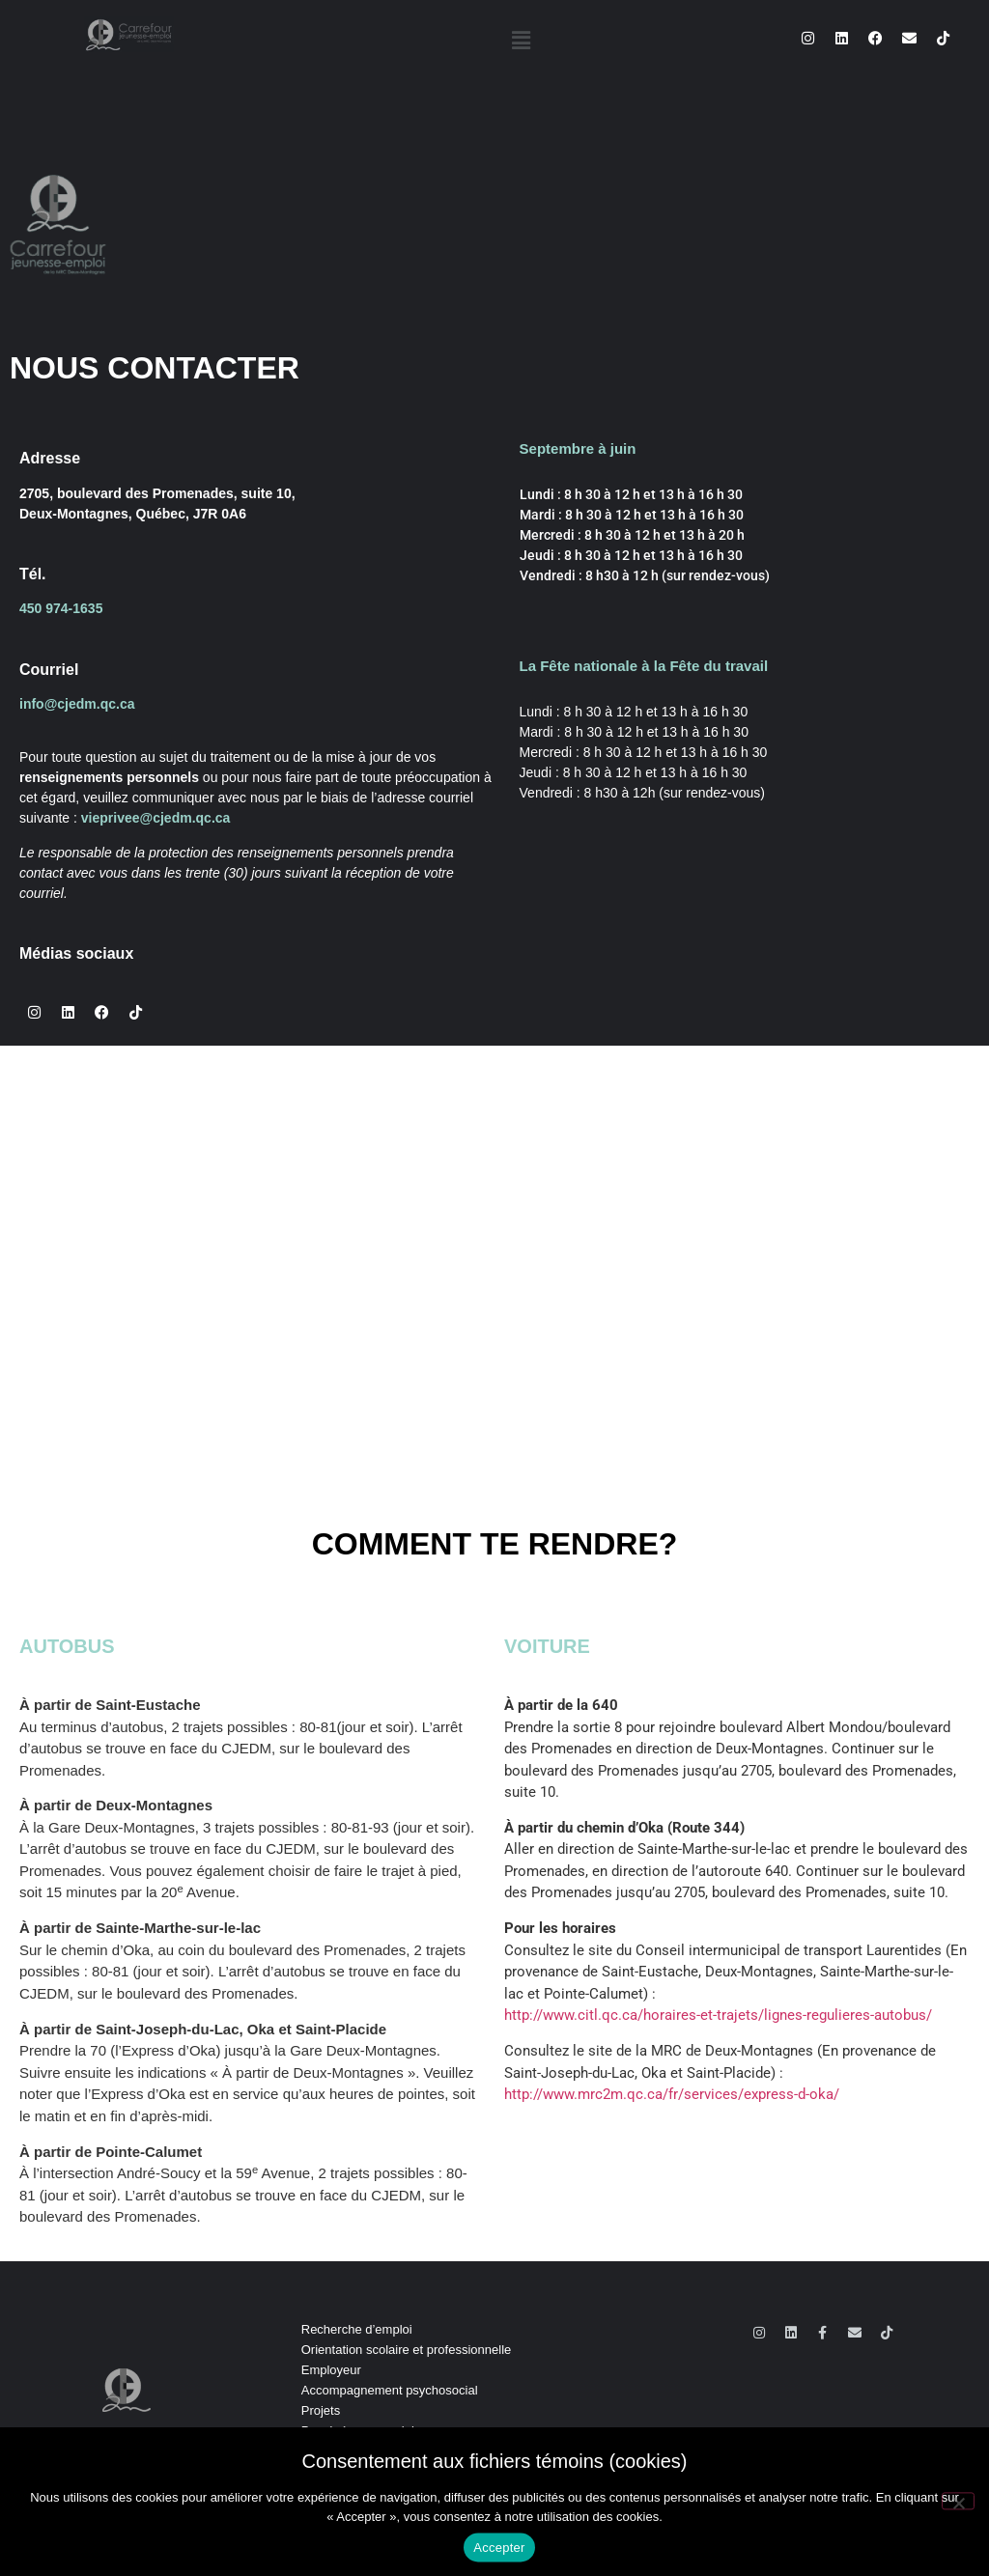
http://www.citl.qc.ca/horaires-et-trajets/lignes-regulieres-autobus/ (718, 2015)
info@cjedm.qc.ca (76, 704)
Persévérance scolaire (363, 2430)
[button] (521, 40)
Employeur (331, 2370)
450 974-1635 (60, 608)
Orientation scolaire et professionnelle (406, 2349)
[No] (958, 2521)
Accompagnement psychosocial (389, 2390)
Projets (320, 2410)
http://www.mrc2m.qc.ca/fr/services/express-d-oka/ (671, 2094)
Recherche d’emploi (356, 2329)
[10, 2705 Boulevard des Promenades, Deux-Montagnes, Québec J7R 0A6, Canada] (494, 1219)
